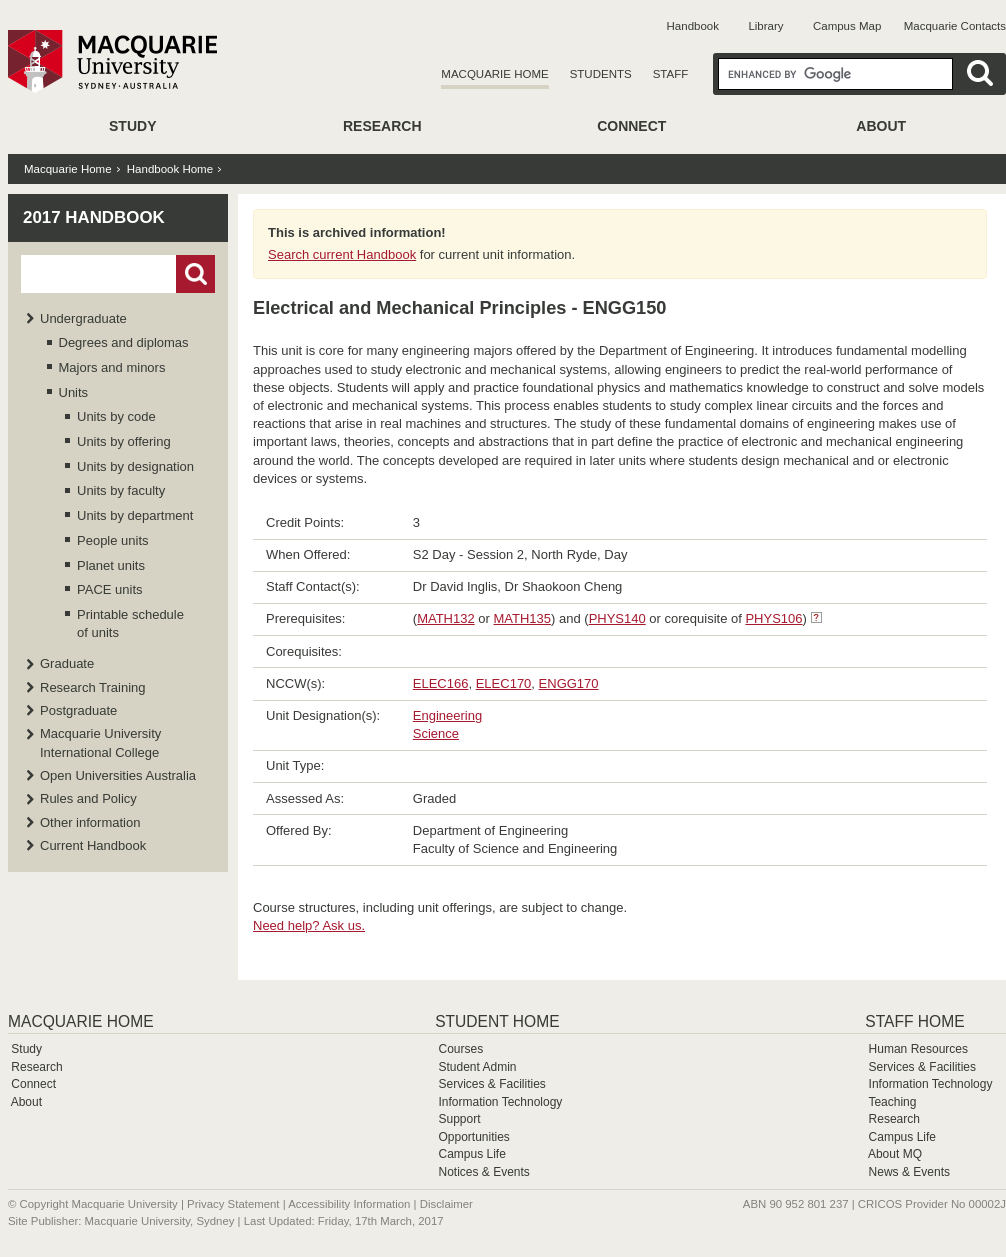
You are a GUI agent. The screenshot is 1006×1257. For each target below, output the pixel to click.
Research (382, 126)
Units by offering (124, 441)
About (881, 126)
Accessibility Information (349, 1204)
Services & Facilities (491, 1084)
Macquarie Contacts (955, 26)
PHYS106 (773, 618)
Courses (460, 1049)
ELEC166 (441, 683)
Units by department (135, 515)
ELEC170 (504, 683)
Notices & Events (483, 1172)
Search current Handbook (342, 254)
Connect (631, 126)
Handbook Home (170, 169)
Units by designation (135, 466)
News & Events (909, 1172)
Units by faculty (121, 490)
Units (74, 392)
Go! (195, 274)
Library (765, 26)
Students (601, 74)
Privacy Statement (233, 1204)
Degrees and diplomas (124, 342)
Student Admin (477, 1067)
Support (459, 1119)
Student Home (497, 1021)
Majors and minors (112, 367)
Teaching (892, 1102)
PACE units (110, 589)
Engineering (447, 715)
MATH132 (446, 618)
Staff (671, 74)
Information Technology (500, 1102)
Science (436, 733)
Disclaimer (446, 1204)
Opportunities (473, 1137)
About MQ (895, 1154)
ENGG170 (569, 683)
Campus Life (471, 1154)
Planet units (111, 565)
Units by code (116, 416)
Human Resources (918, 1049)
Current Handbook (93, 845)
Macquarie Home (494, 74)
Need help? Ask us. (309, 925)
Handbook (693, 26)
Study (132, 126)
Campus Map (847, 26)
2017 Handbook (94, 217)
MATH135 (523, 618)
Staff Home (914, 1021)
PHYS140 (617, 618)
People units (113, 540)
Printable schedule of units (130, 623)
